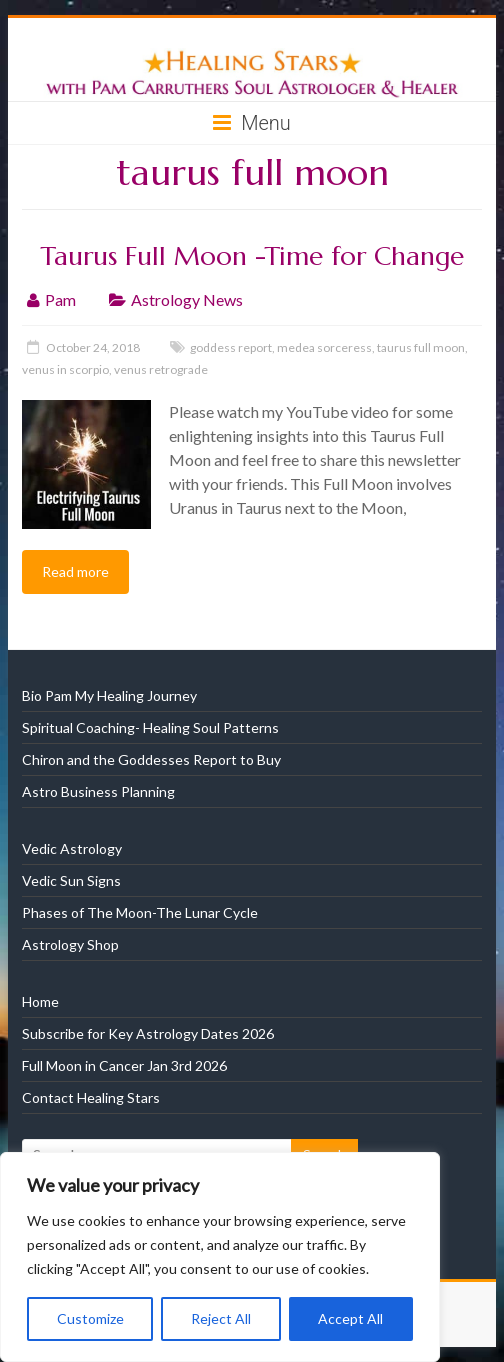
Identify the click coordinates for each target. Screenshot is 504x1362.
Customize (90, 1318)
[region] (220, 1257)
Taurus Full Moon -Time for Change (252, 256)
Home (40, 1001)
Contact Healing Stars (91, 1097)
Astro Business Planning (98, 791)
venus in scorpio (65, 369)
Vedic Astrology (72, 848)
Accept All (350, 1318)
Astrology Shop (70, 944)
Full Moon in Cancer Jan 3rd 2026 (124, 1065)
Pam (60, 299)
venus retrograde (161, 369)
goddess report (231, 347)
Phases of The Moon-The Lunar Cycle (140, 912)
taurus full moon (421, 347)
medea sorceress (324, 347)
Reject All (221, 1318)
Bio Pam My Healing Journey (109, 695)
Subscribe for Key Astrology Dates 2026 (148, 1033)
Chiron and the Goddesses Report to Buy (151, 759)
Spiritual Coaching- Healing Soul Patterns (150, 727)
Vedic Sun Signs (71, 880)
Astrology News (187, 299)
